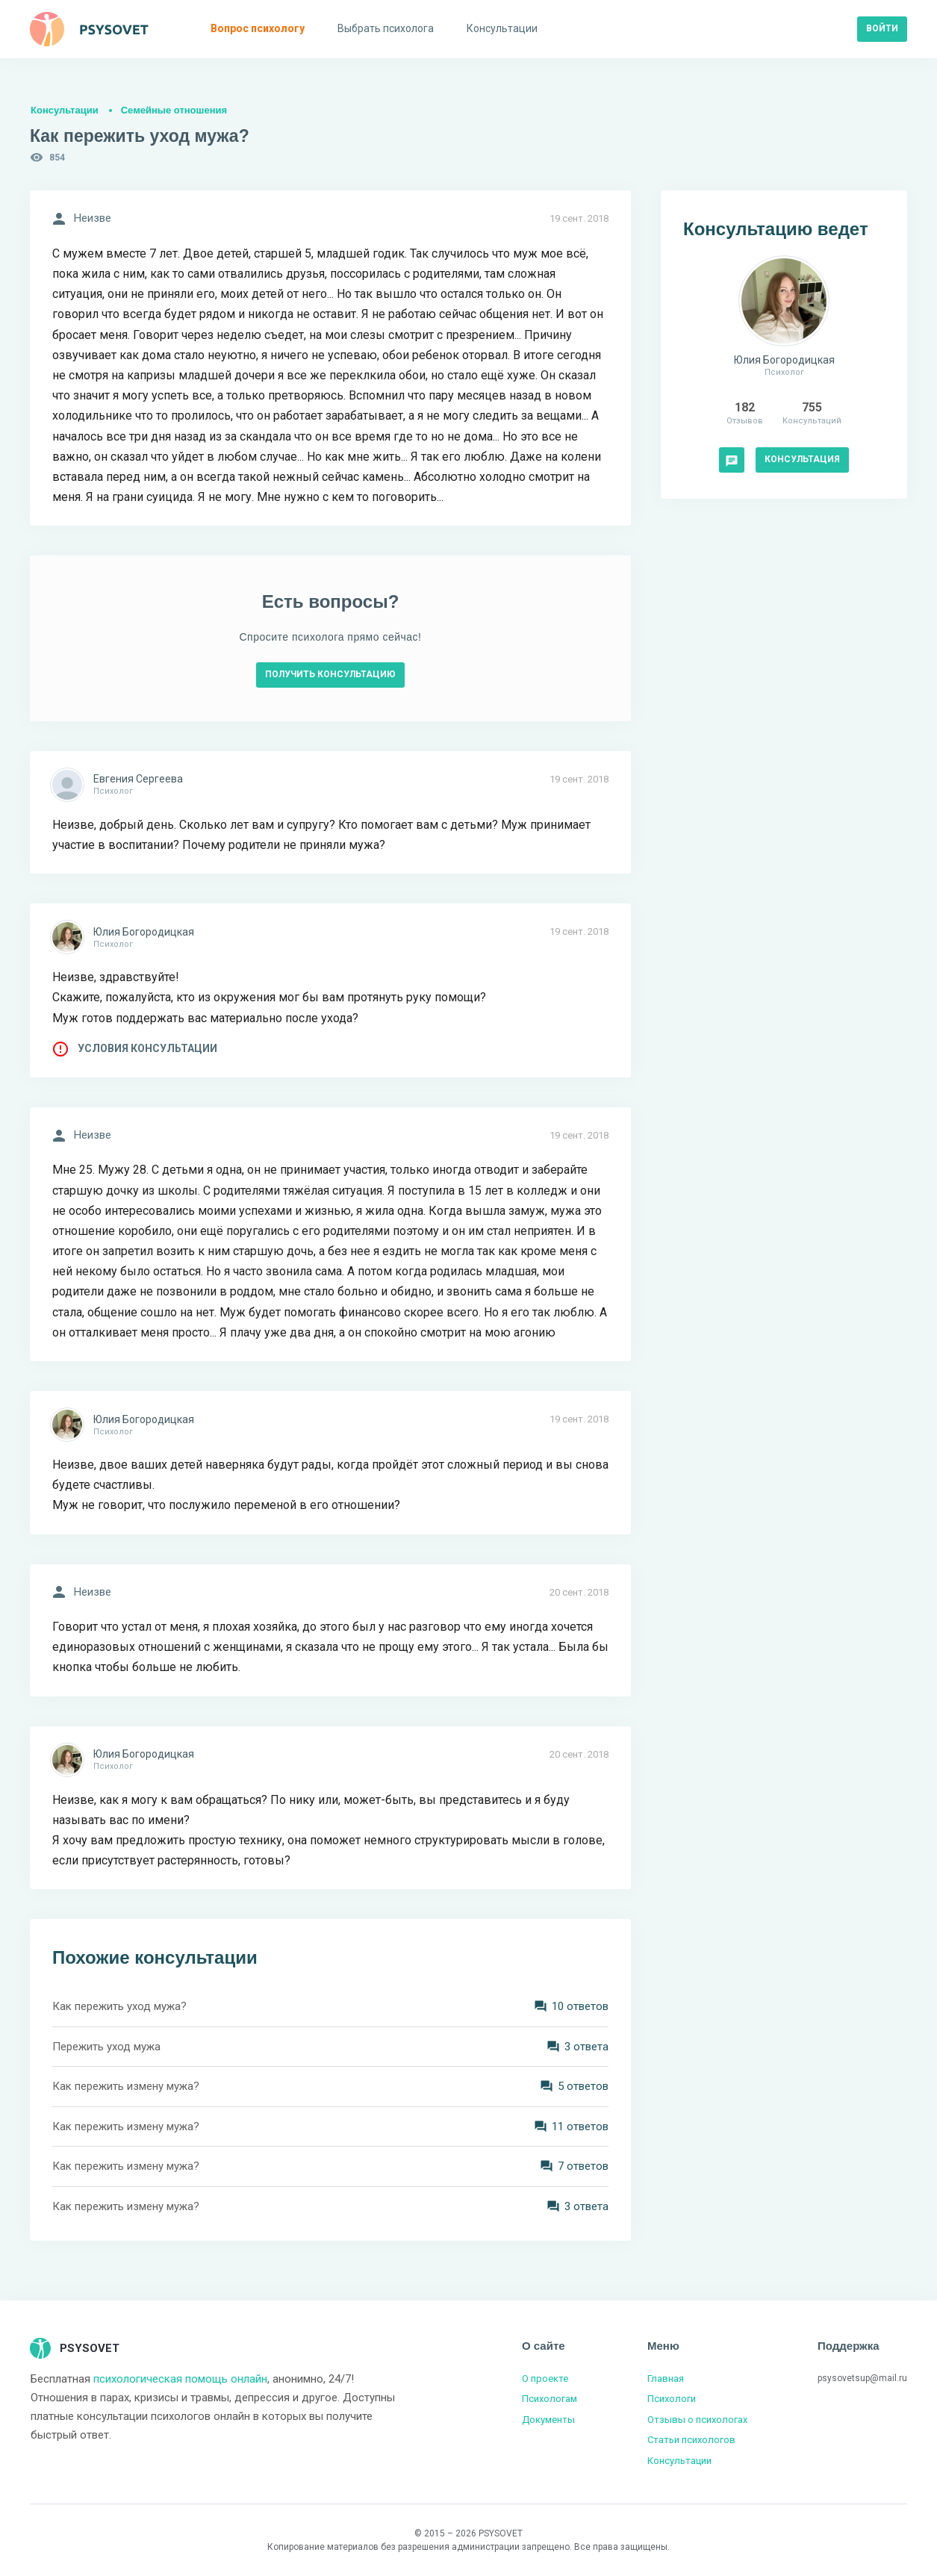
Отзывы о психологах (697, 2419)
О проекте (545, 2378)
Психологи (671, 2398)
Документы (548, 2419)
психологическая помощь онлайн (180, 2379)
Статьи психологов (691, 2439)
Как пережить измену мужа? (125, 2086)
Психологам (549, 2398)
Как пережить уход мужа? (119, 2006)
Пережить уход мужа (106, 2046)
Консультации (65, 110)
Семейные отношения (174, 110)
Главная (665, 2378)
